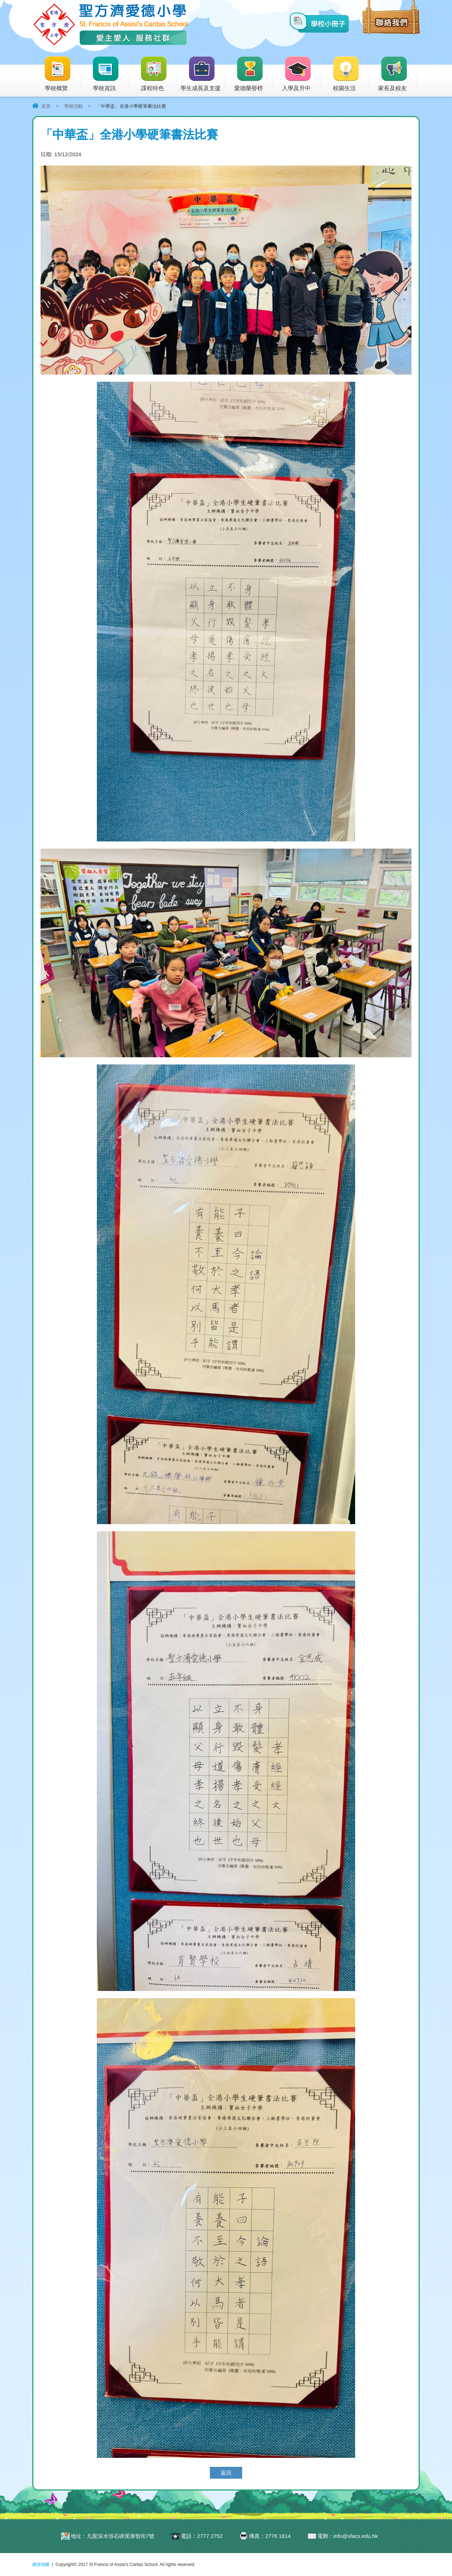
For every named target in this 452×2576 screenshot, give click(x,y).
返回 (226, 2473)
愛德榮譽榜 (249, 74)
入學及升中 (301, 74)
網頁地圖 (41, 2564)
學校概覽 (62, 74)
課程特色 (158, 74)
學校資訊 (110, 74)
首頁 (46, 106)
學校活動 (73, 106)
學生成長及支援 (202, 74)
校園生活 (350, 74)
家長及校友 (397, 74)
